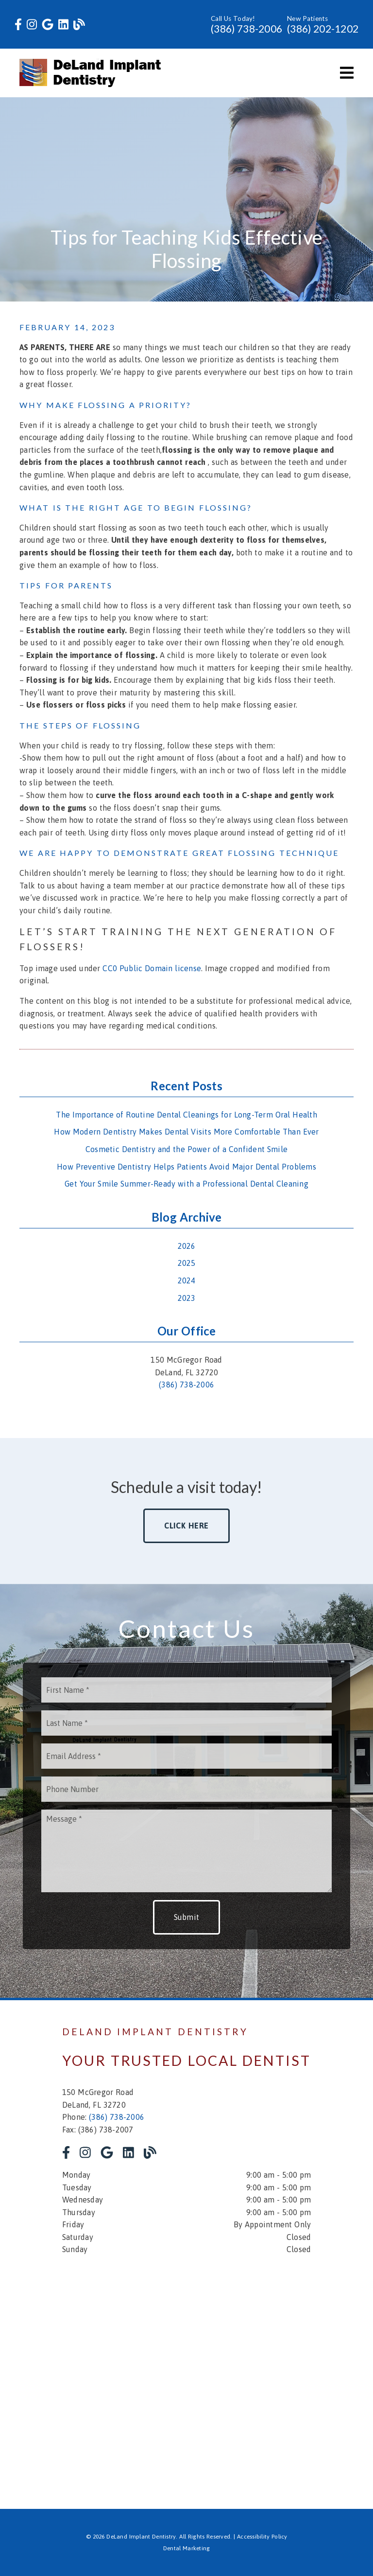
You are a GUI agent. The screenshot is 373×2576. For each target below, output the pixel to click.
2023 (187, 1298)
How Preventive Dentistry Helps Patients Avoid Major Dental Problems (186, 1166)
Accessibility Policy (262, 2536)
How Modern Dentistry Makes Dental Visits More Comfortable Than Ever (186, 1131)
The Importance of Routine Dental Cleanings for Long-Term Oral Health (186, 1114)
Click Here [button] (186, 1525)
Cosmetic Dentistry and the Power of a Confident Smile (186, 1149)
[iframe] (186, 2375)
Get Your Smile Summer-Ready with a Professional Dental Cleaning (186, 1183)
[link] (18, 24)
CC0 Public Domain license (151, 968)
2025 (187, 1263)
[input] (186, 1690)
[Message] (186, 1851)
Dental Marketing (186, 2548)
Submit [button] (187, 1917)
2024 (187, 1280)
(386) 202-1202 (322, 28)
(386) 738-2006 (246, 28)
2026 (187, 1246)
